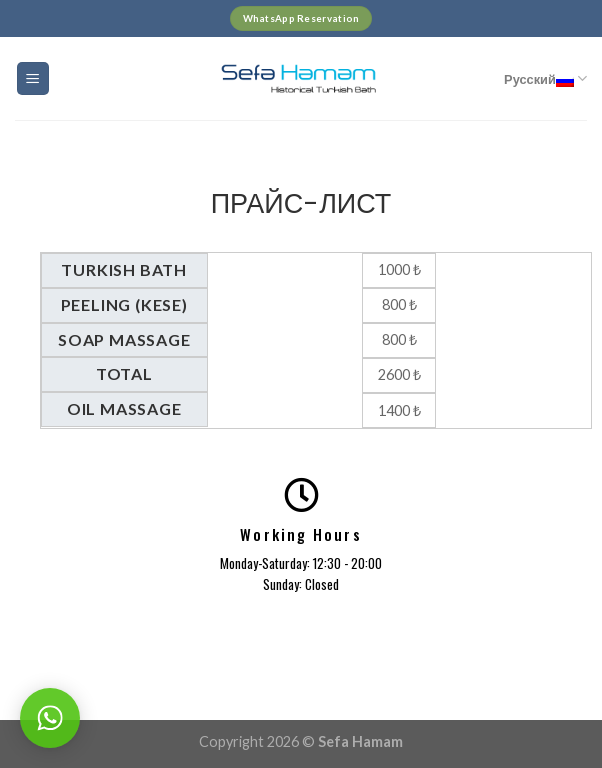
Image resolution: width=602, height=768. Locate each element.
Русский (545, 78)
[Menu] (33, 78)
